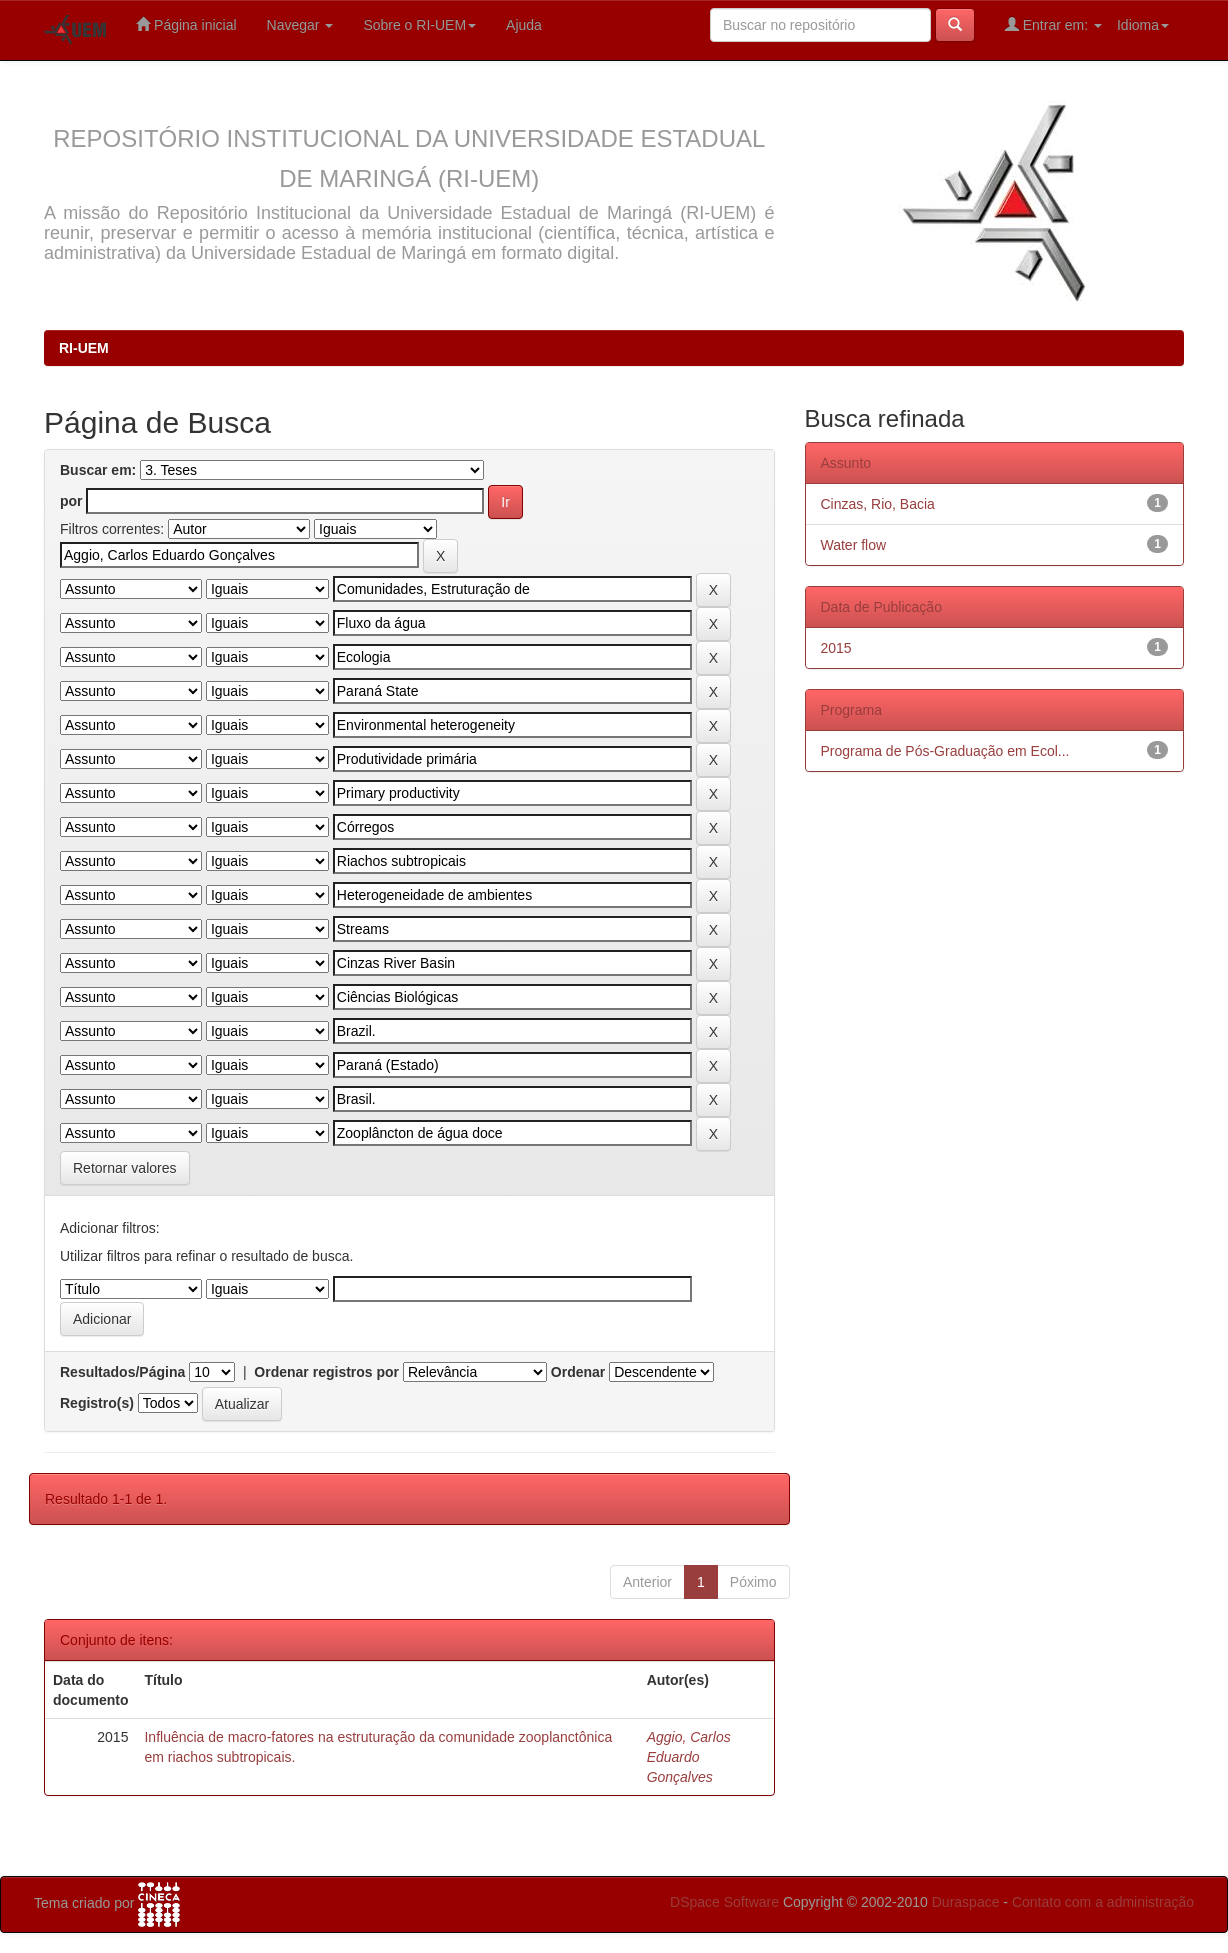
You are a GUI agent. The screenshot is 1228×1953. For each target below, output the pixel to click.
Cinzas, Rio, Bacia (878, 504)
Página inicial (186, 24)
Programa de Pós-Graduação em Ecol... (945, 751)
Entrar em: (1053, 24)
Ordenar (578, 1372)
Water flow (854, 545)
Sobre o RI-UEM (419, 25)
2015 (836, 648)
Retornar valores (125, 1168)
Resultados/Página (122, 1372)
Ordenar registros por (326, 1372)
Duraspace (966, 1902)
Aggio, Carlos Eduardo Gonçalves (689, 1757)
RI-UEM (84, 348)
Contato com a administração (1103, 1902)
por (71, 501)
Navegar (300, 25)
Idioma (1143, 25)
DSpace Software (724, 1902)
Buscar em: (98, 470)
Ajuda (524, 25)
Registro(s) (97, 1403)
